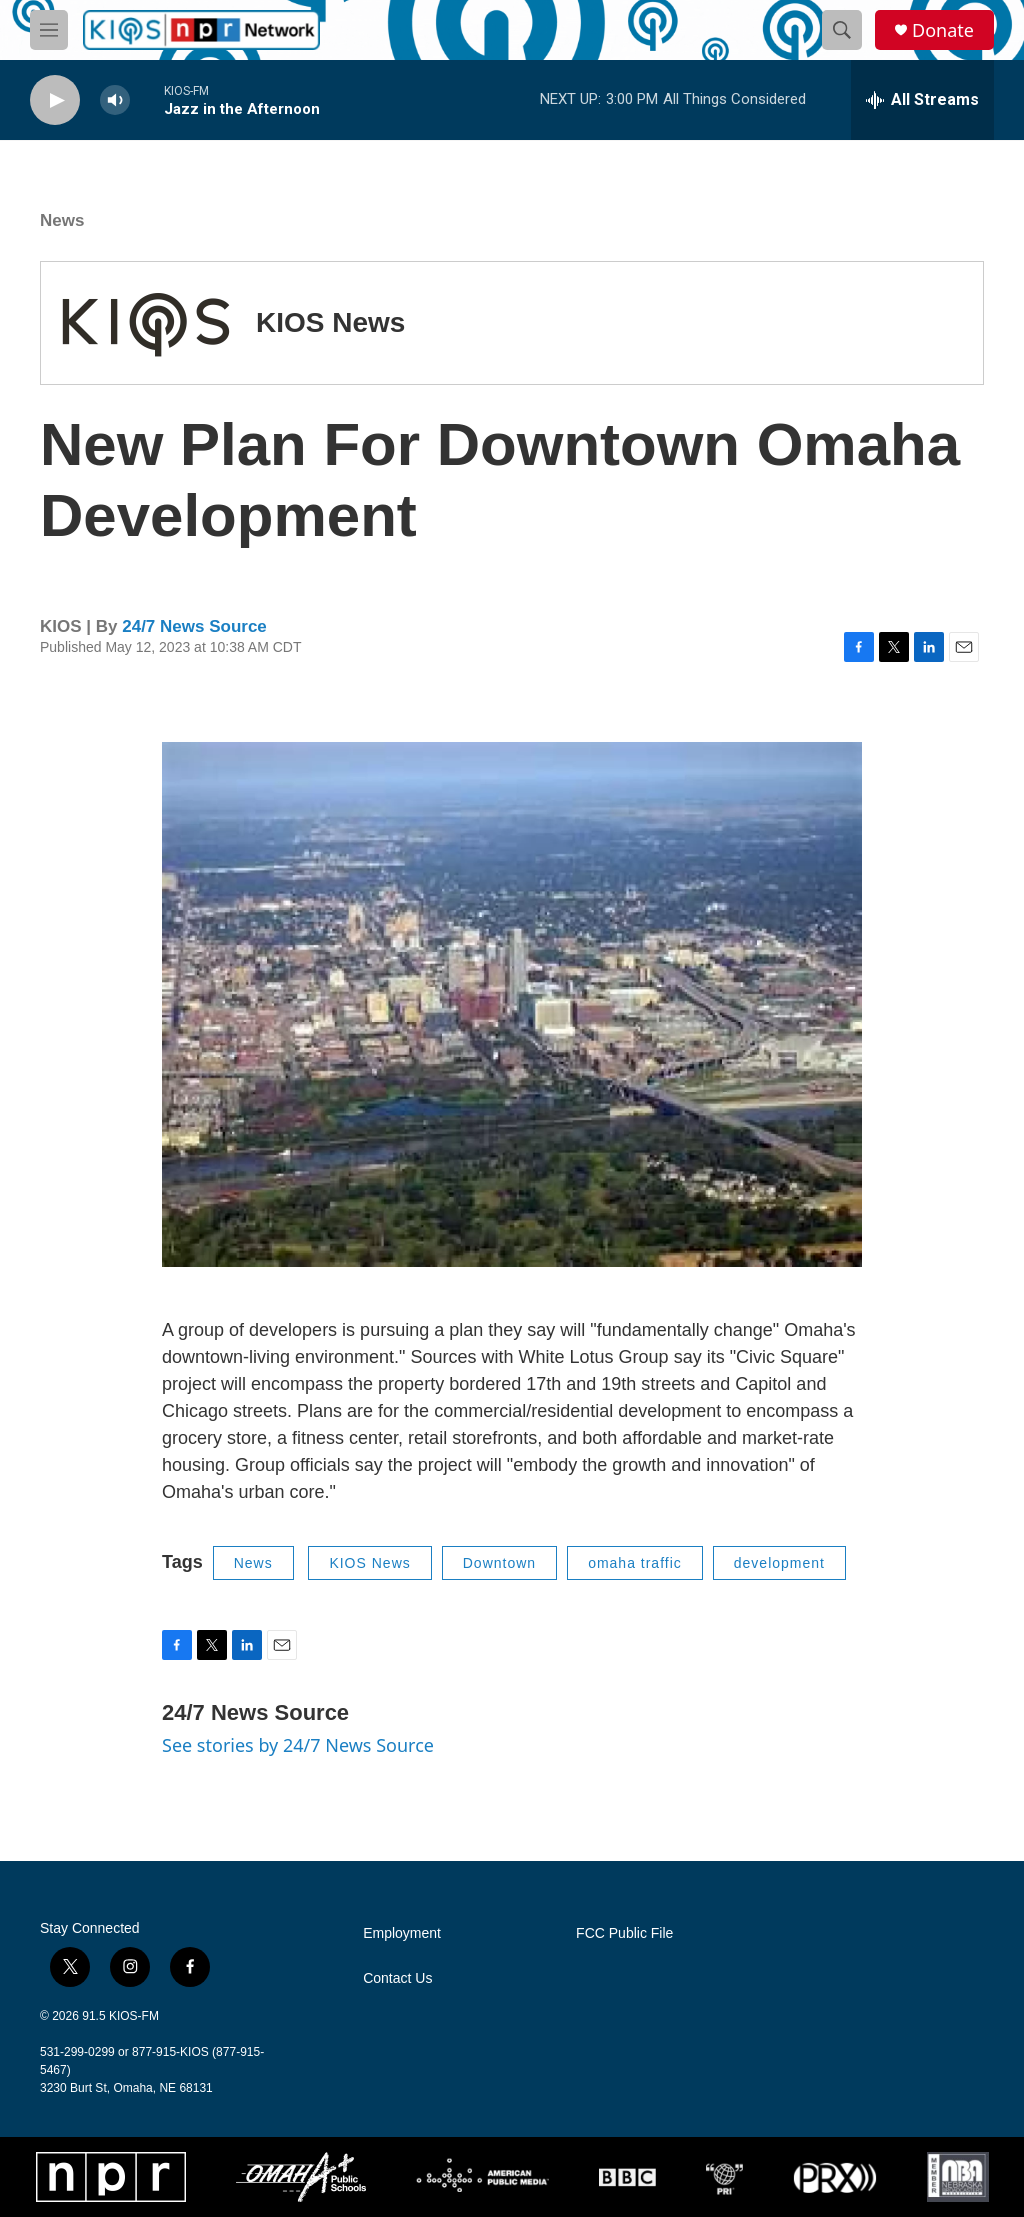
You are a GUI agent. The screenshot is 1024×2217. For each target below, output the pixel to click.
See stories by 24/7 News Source (298, 1745)
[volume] (115, 100)
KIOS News (330, 322)
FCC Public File (624, 1933)
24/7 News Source (194, 626)
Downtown (499, 1563)
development (779, 1563)
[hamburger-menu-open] (49, 30)
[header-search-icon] (842, 30)
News (62, 220)
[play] (55, 100)
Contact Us (397, 1978)
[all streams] (922, 100)
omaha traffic (635, 1563)
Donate (943, 30)
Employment (402, 1933)
